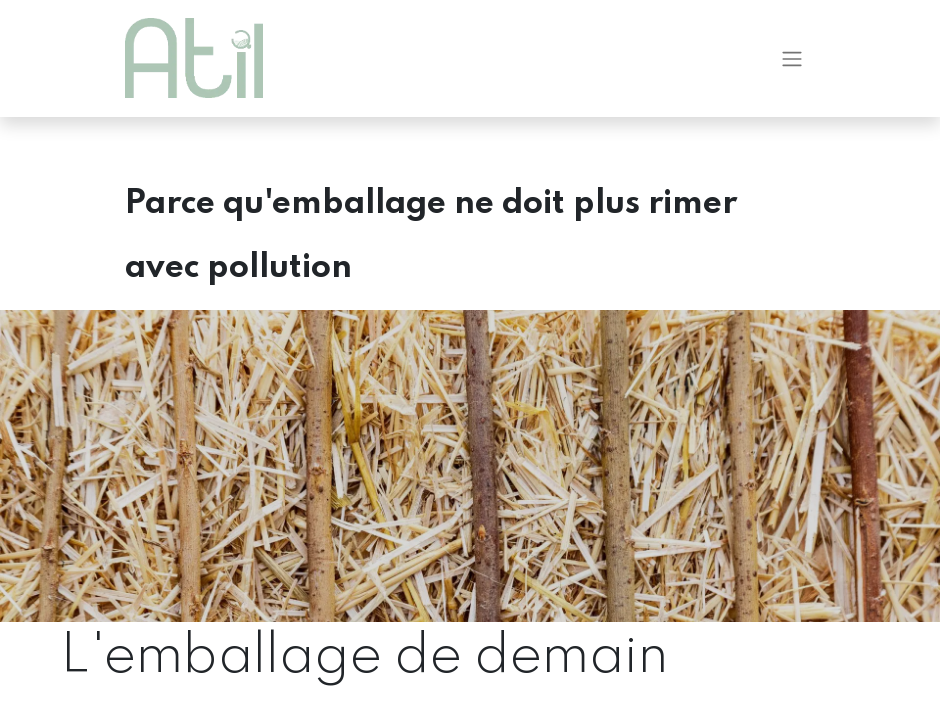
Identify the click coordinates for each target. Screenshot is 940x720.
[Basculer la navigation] (792, 60)
